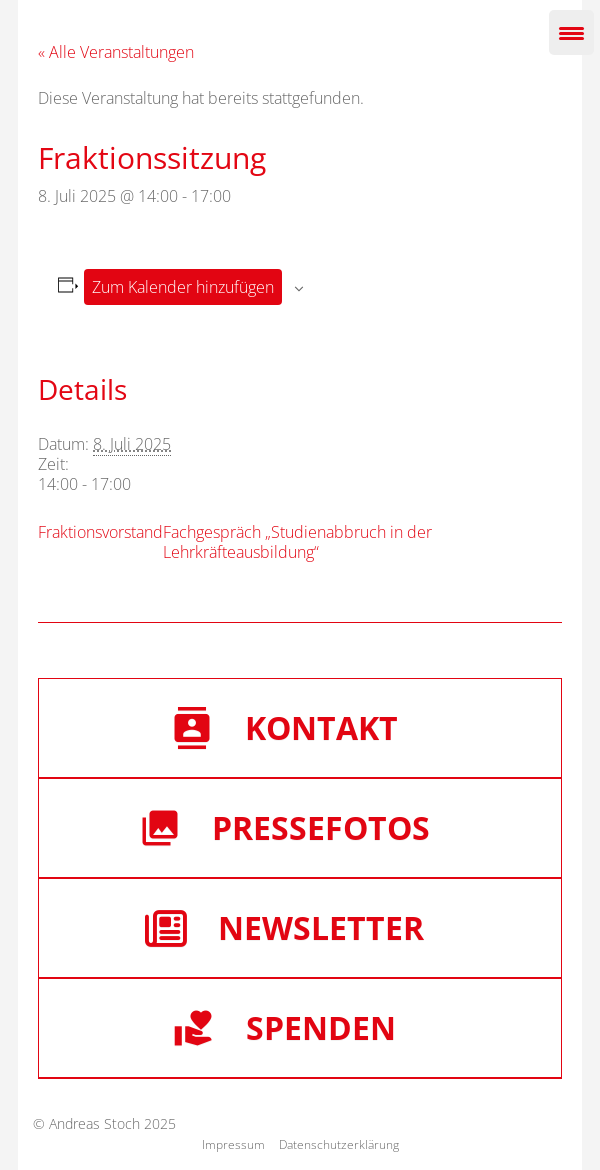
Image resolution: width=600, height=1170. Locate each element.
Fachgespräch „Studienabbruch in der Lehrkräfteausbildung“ (297, 542)
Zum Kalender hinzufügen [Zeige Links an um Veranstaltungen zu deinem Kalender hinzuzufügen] (183, 287)
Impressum (233, 1144)
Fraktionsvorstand (100, 532)
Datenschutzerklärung (339, 1144)
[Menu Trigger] (571, 32)
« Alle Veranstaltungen (116, 52)
